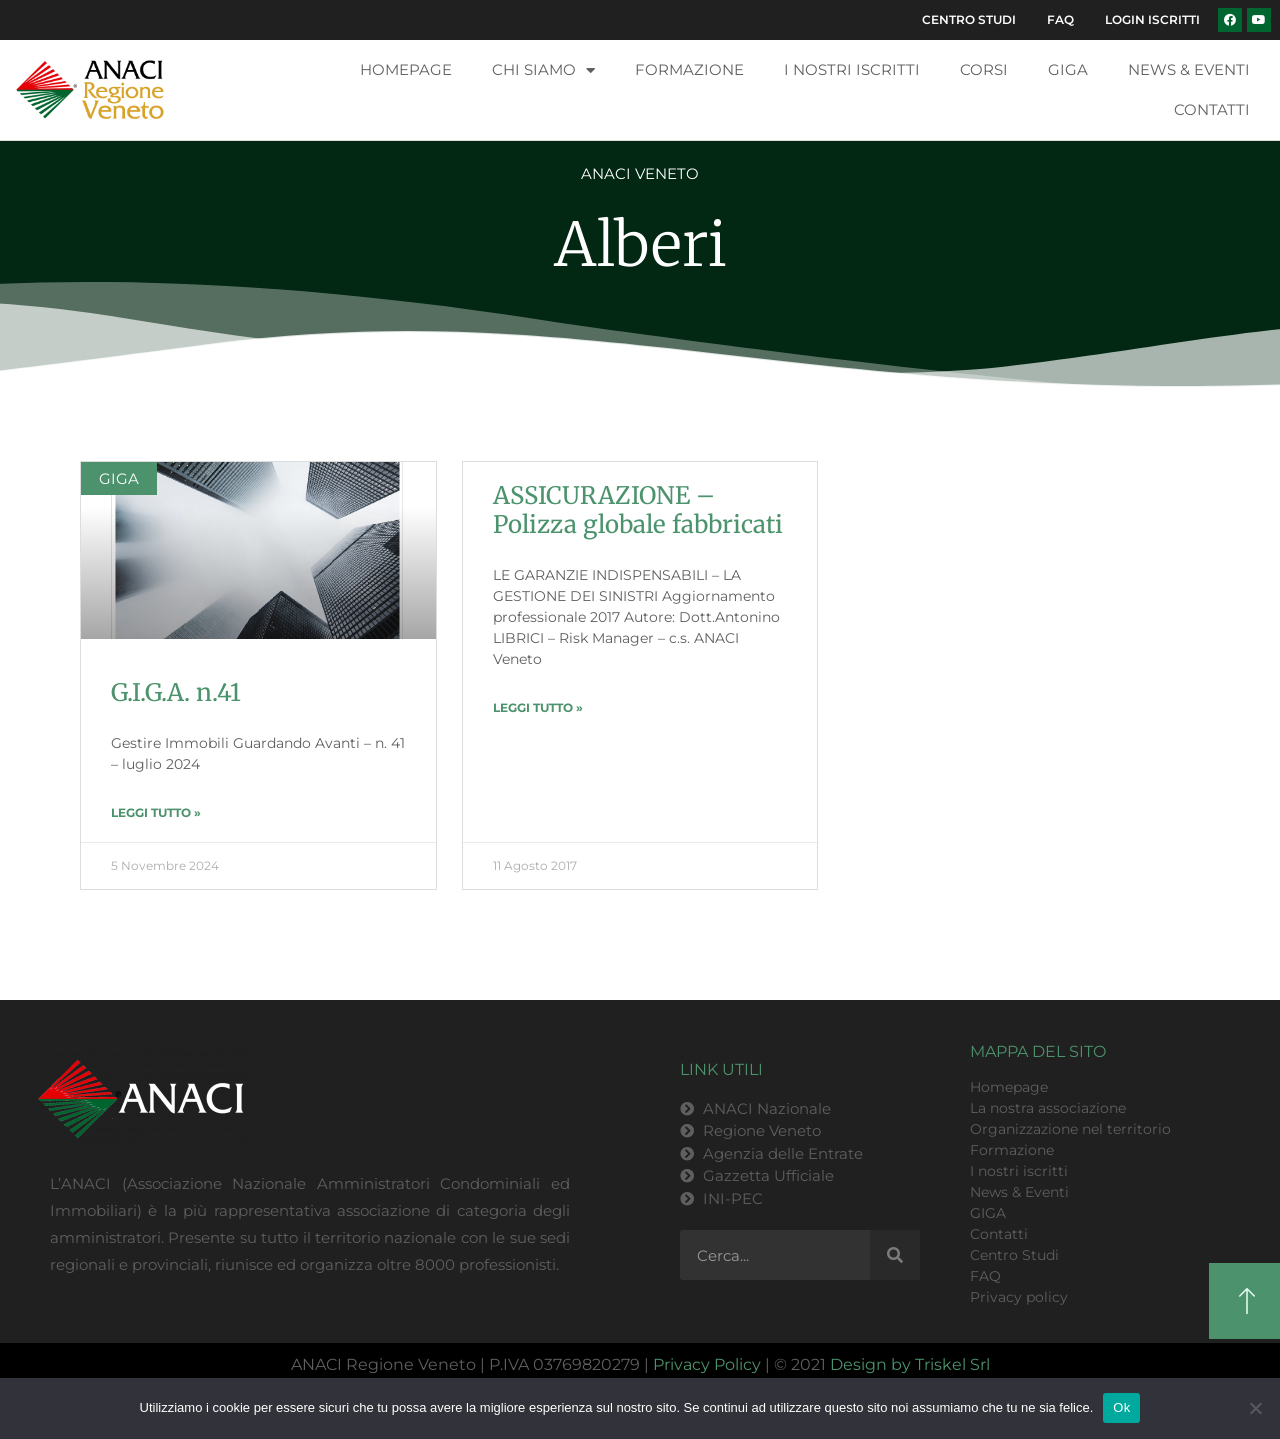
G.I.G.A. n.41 (176, 744)
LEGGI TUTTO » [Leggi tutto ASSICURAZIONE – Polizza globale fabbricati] (538, 759)
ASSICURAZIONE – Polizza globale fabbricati (638, 562)
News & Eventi (1189, 121)
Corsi (984, 121)
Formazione (689, 121)
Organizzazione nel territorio (1070, 1181)
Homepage (406, 121)
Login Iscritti (1148, 68)
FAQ (1182, 22)
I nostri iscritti (852, 121)
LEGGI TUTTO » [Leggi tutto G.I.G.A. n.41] (156, 864)
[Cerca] (895, 1307)
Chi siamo (543, 122)
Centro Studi (1082, 22)
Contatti (1212, 161)
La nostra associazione (1048, 1160)
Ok (1121, 1407)
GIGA (1068, 121)
